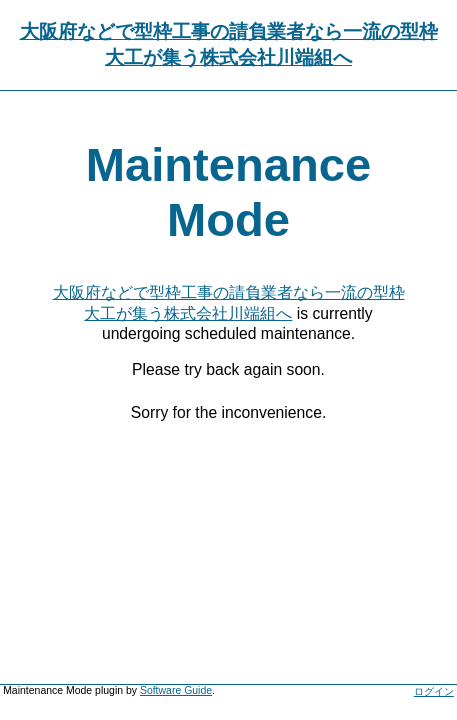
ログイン (434, 691)
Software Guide (176, 690)
